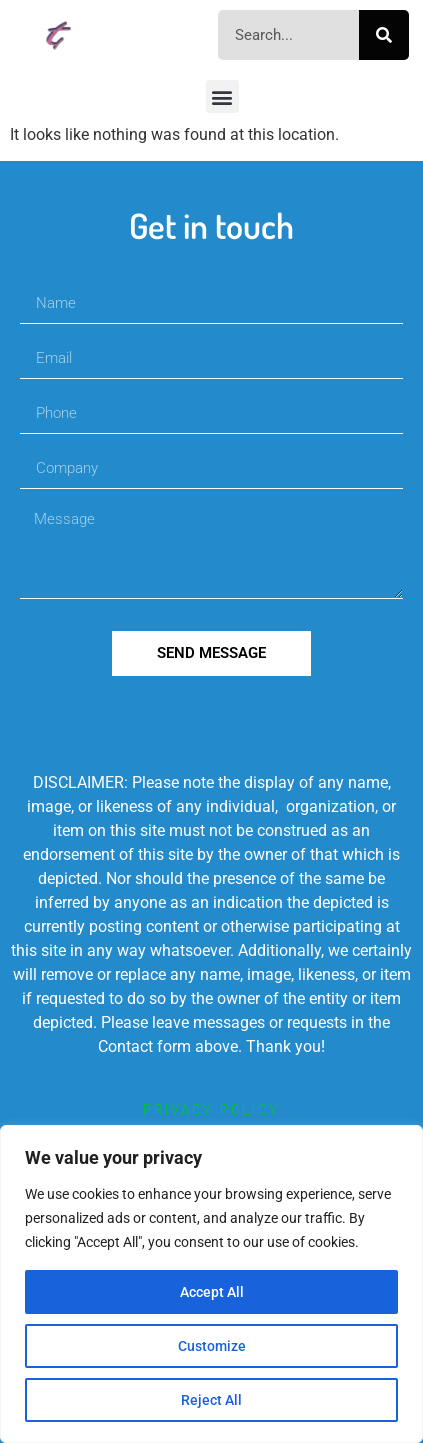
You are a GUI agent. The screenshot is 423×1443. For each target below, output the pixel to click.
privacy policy (211, 1109)
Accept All (212, 1292)
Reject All (211, 1400)
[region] (211, 1284)
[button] (222, 96)
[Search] (384, 35)
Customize (212, 1346)
